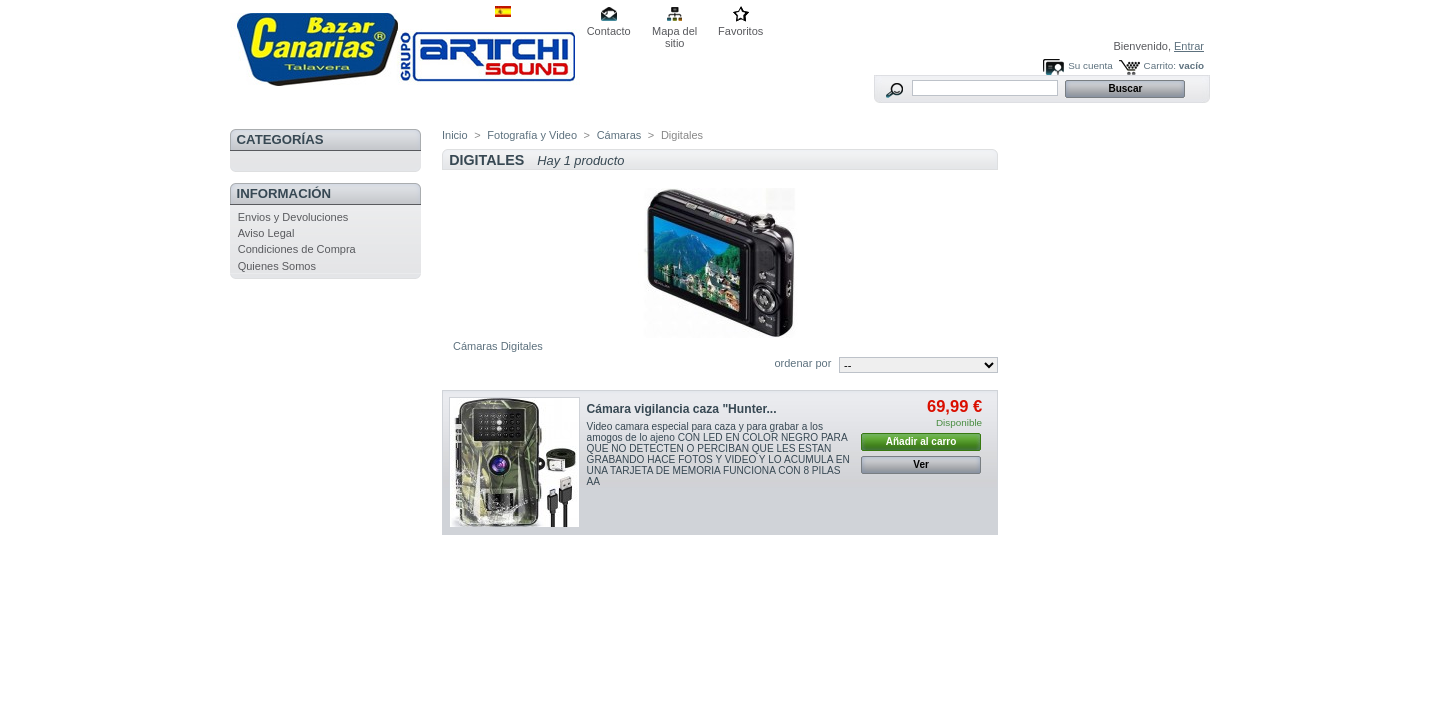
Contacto (609, 31)
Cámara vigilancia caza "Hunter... (682, 409)
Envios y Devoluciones (293, 217)
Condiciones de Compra (297, 249)
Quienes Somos (277, 266)
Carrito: (1160, 65)
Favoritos (740, 31)
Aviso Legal (266, 233)
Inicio (455, 135)
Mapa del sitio (674, 32)
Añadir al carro (921, 441)
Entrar (1189, 46)
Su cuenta (1090, 65)
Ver (921, 464)
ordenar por (802, 363)
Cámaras (619, 135)
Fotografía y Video (532, 135)
